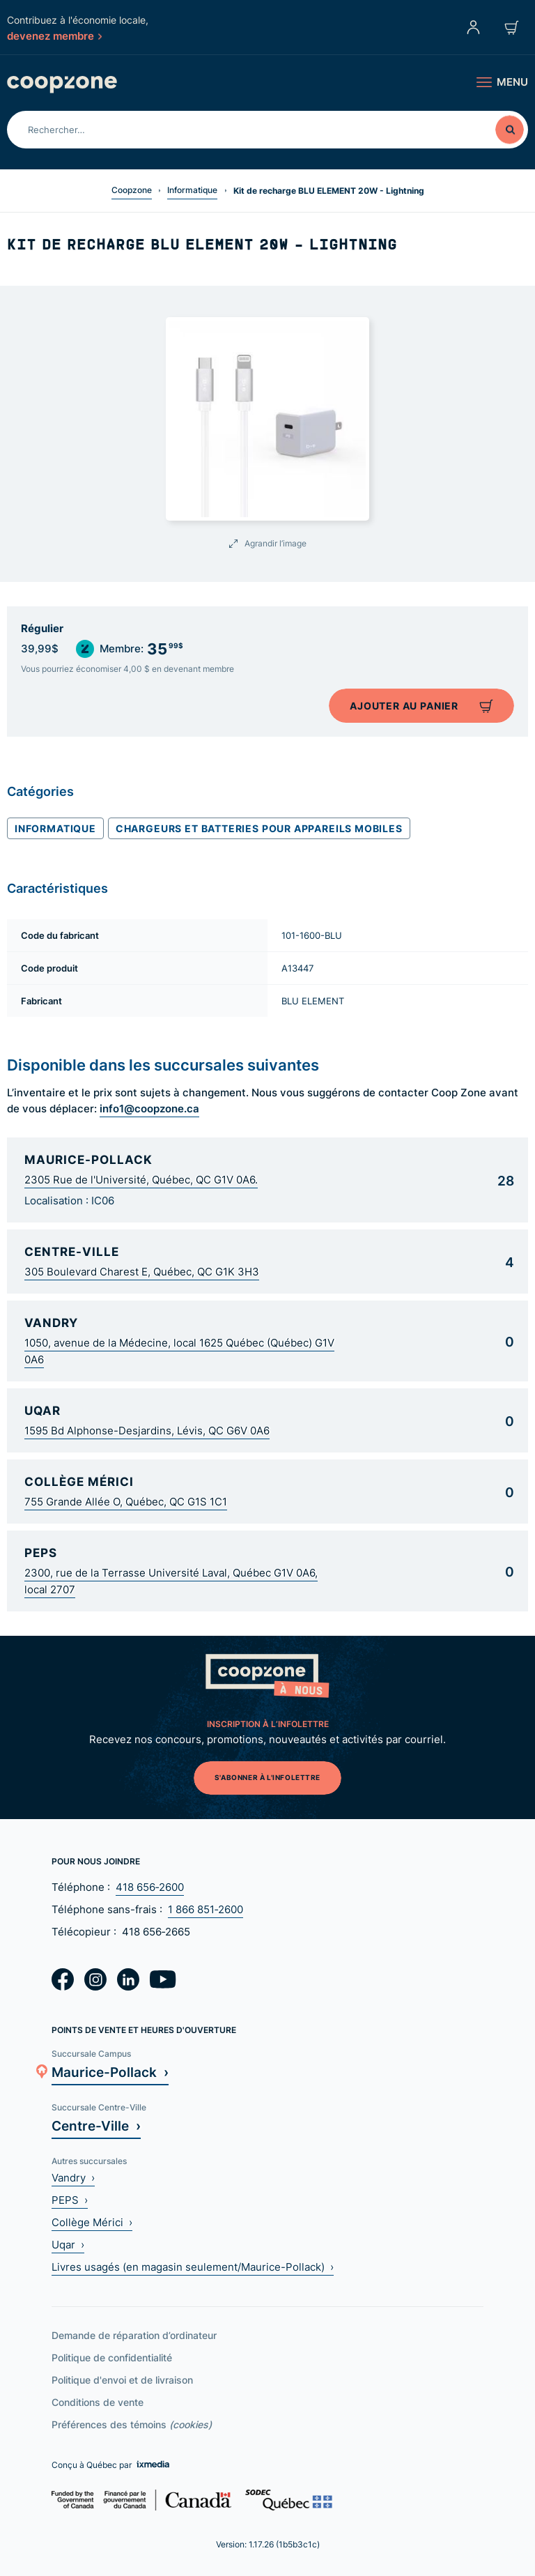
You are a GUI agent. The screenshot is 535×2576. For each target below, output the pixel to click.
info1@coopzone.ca (149, 1108)
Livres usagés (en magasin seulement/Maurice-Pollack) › (193, 2267)
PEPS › (70, 2200)
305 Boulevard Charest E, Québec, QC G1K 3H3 (141, 1271)
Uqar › (68, 2244)
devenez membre (54, 35)
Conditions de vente (98, 2402)
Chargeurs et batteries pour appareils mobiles (259, 828)
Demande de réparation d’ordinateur (134, 2335)
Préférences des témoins (132, 2424)
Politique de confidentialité (112, 2357)
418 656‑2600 (150, 1887)
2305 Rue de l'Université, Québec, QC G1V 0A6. (141, 1179)
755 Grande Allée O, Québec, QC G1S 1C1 (125, 1501)
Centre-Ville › (96, 2125)
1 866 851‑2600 (205, 1909)
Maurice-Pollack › (110, 2071)
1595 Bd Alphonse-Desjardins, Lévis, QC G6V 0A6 (147, 1430)
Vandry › (73, 2177)
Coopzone (131, 190)
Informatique (192, 190)
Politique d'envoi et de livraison (122, 2379)
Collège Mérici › (92, 2222)
